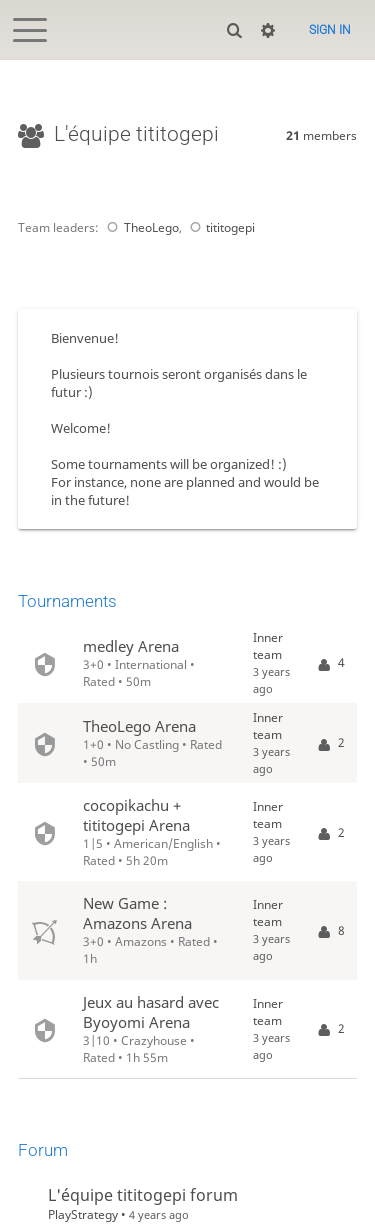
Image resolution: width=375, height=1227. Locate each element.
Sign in (330, 30)
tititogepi (220, 227)
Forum (43, 1150)
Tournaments (67, 601)
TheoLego (140, 227)
